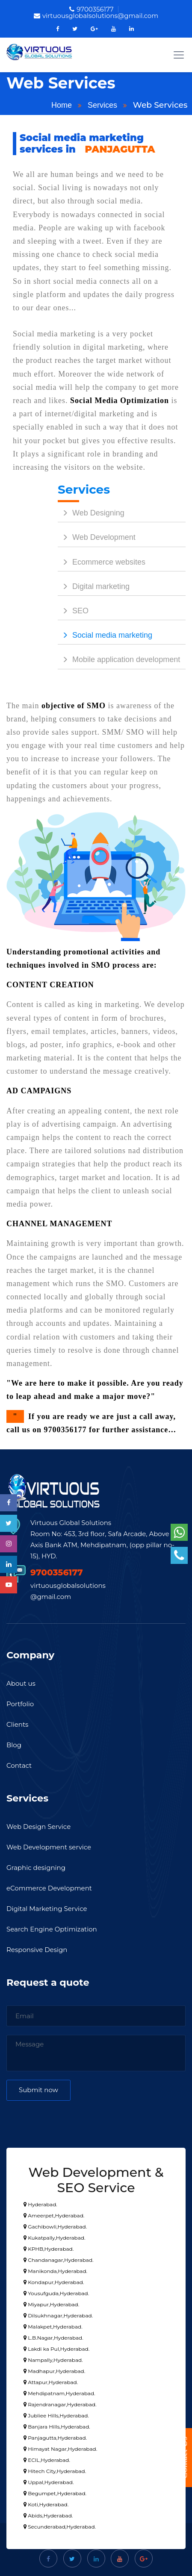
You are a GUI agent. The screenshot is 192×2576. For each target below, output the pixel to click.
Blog (13, 1745)
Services (102, 105)
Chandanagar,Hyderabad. (59, 2260)
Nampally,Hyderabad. (53, 2360)
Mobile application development (119, 659)
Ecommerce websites (101, 562)
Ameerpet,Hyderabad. (54, 2215)
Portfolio (20, 1704)
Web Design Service (38, 1826)
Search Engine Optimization (51, 1929)
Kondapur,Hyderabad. (54, 2282)
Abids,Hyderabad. (48, 2515)
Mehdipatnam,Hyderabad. (59, 2393)
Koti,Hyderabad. (46, 2504)
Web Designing (91, 513)
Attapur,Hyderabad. (51, 2382)
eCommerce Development (49, 1888)
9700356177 (91, 9)
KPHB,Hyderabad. (49, 2249)
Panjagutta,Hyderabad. (55, 2438)
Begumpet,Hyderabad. (55, 2493)
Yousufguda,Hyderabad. (56, 2293)
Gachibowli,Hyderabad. (55, 2226)
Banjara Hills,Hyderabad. (57, 2426)
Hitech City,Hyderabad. (55, 2471)
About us (20, 1683)
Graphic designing (35, 1868)
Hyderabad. (40, 2204)
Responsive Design (36, 1950)
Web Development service (48, 1847)
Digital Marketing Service (46, 1909)
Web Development (97, 537)
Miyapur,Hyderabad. (51, 2304)
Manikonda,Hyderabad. (55, 2271)
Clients (17, 1724)
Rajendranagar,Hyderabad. (60, 2404)
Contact (19, 1765)
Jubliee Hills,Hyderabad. (56, 2415)
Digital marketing (94, 586)
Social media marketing (105, 635)
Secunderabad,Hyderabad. (60, 2526)
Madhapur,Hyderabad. (54, 2371)
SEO (73, 610)
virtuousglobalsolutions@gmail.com (96, 16)
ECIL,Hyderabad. (47, 2460)
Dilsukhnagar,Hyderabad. (58, 2315)
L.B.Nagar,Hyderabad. (53, 2338)
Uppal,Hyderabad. (49, 2482)
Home (61, 105)
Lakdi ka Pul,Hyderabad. (56, 2349)
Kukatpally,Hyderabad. (54, 2237)
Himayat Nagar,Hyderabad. (60, 2449)
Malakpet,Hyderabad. (53, 2326)
